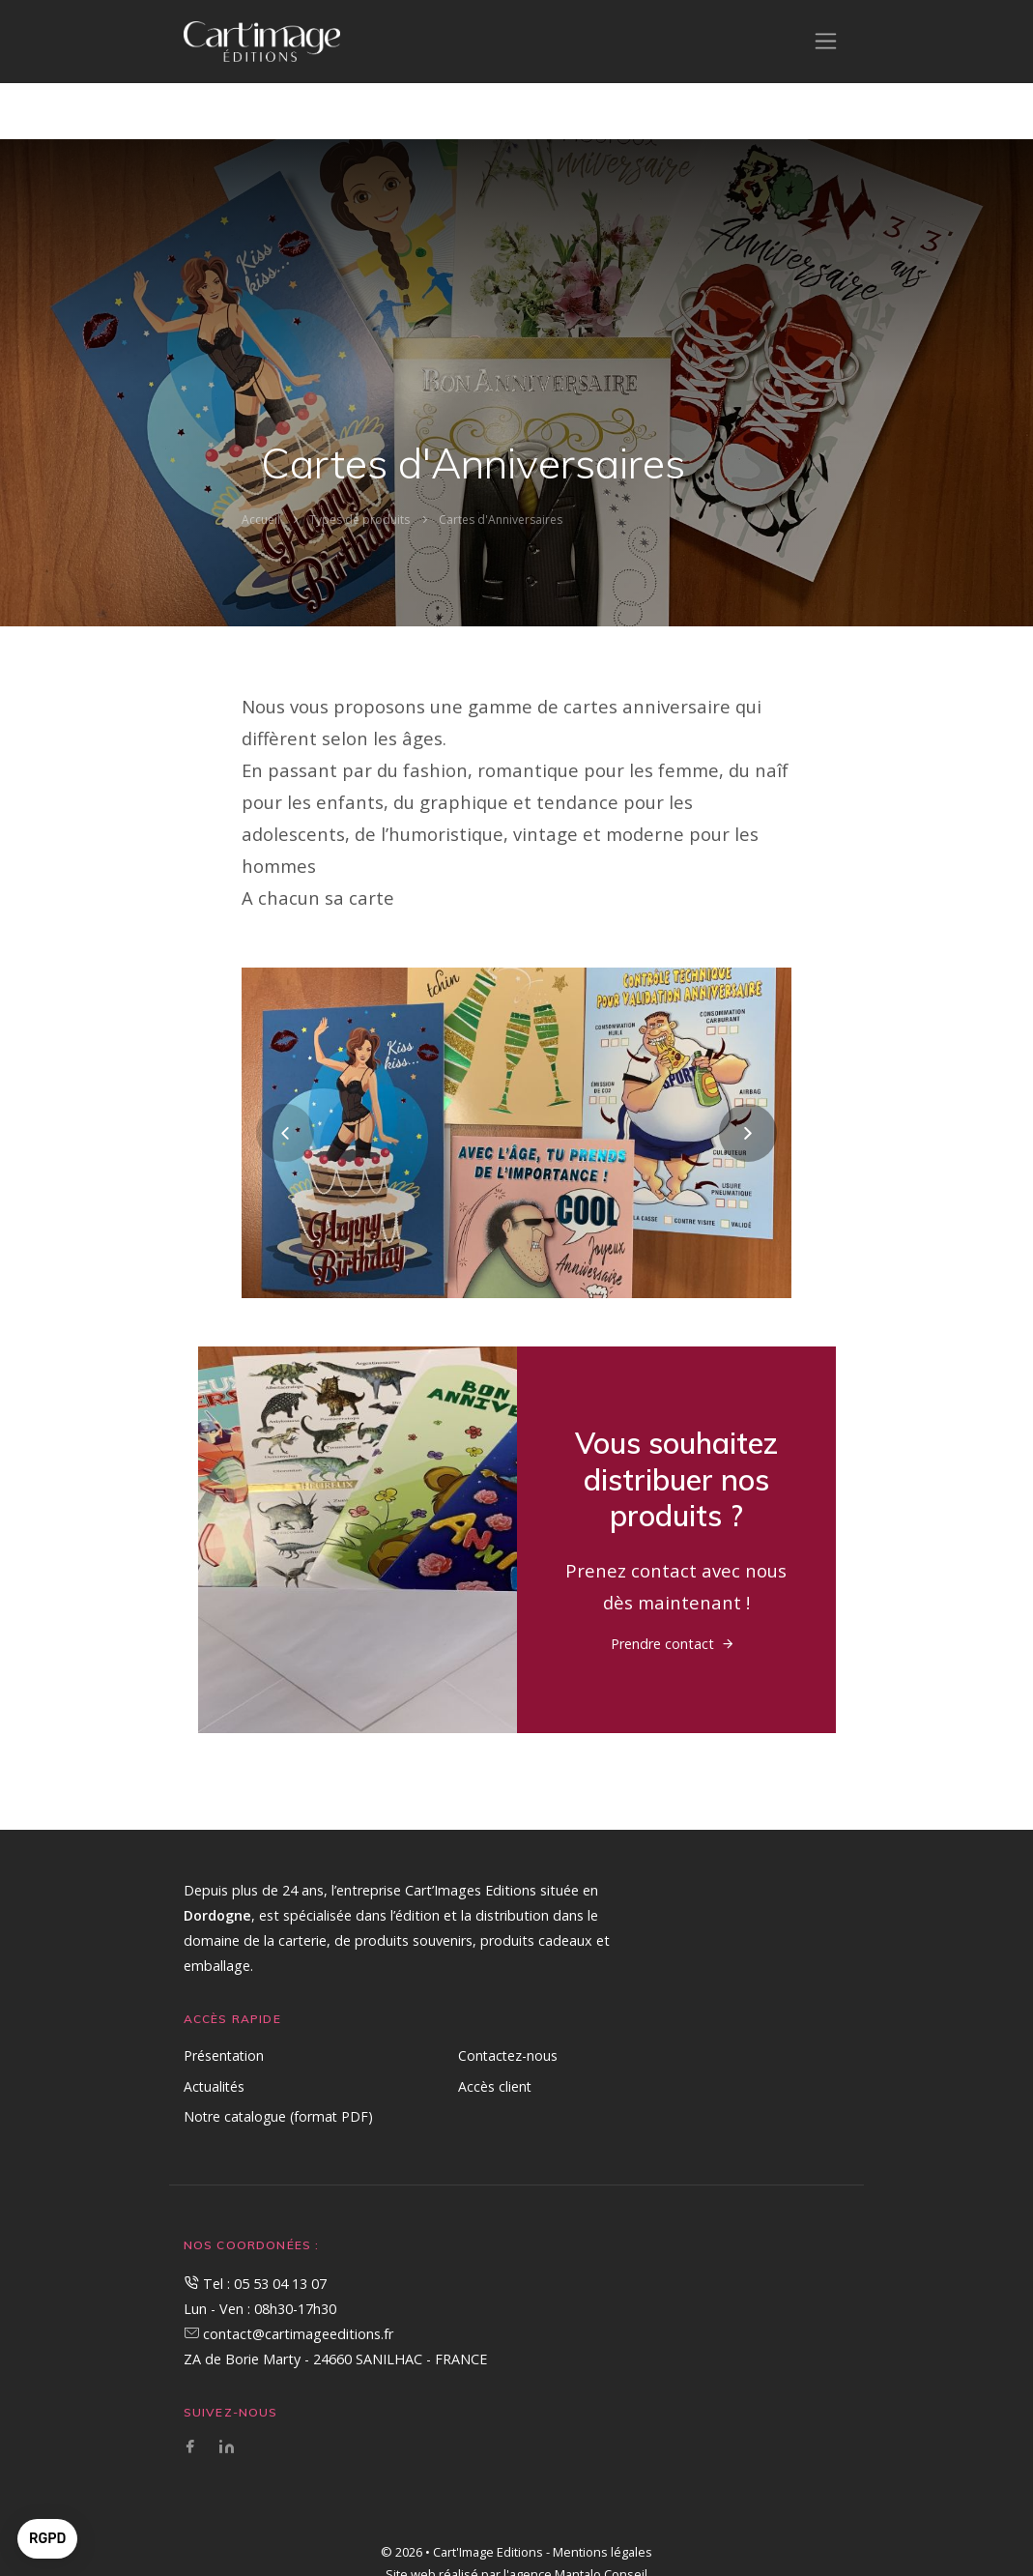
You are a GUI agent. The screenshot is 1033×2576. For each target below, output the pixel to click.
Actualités (214, 2086)
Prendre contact (662, 1644)
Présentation (224, 2055)
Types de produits (359, 519)
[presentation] (285, 1133)
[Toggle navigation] (825, 41)
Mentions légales (602, 2552)
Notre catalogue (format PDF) (278, 2116)
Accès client (494, 2086)
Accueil (261, 519)
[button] (47, 2539)
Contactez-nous (508, 2055)
